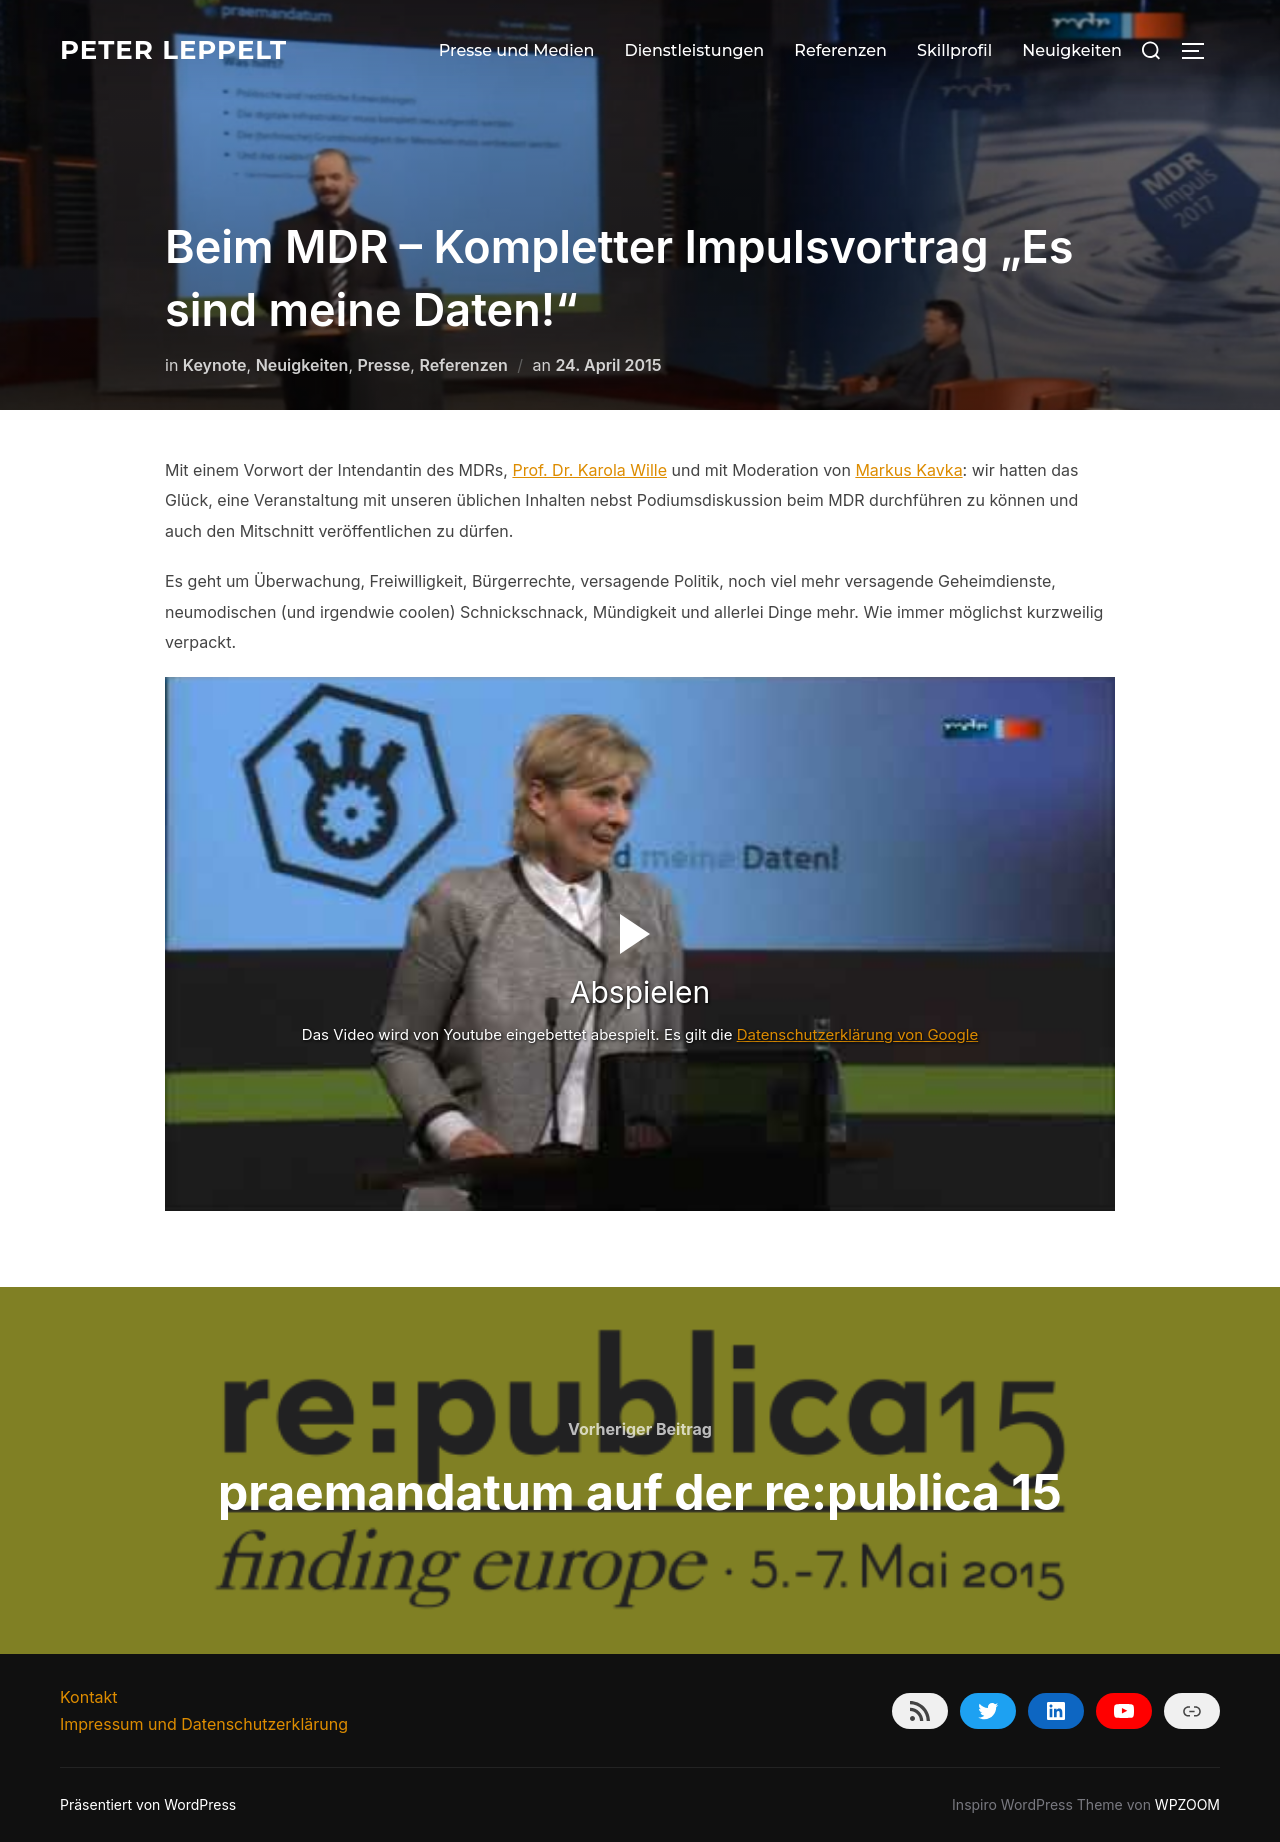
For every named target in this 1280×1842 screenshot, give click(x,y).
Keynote (215, 365)
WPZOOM (1187, 1804)
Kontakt (88, 1697)
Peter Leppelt (173, 50)
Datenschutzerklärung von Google (858, 1034)
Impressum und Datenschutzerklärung (204, 1724)
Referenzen (840, 50)
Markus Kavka (908, 470)
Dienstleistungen (694, 50)
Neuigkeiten (1072, 50)
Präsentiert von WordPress (148, 1804)
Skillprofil (954, 50)
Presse (383, 365)
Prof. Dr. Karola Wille (589, 470)
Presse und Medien (517, 50)
